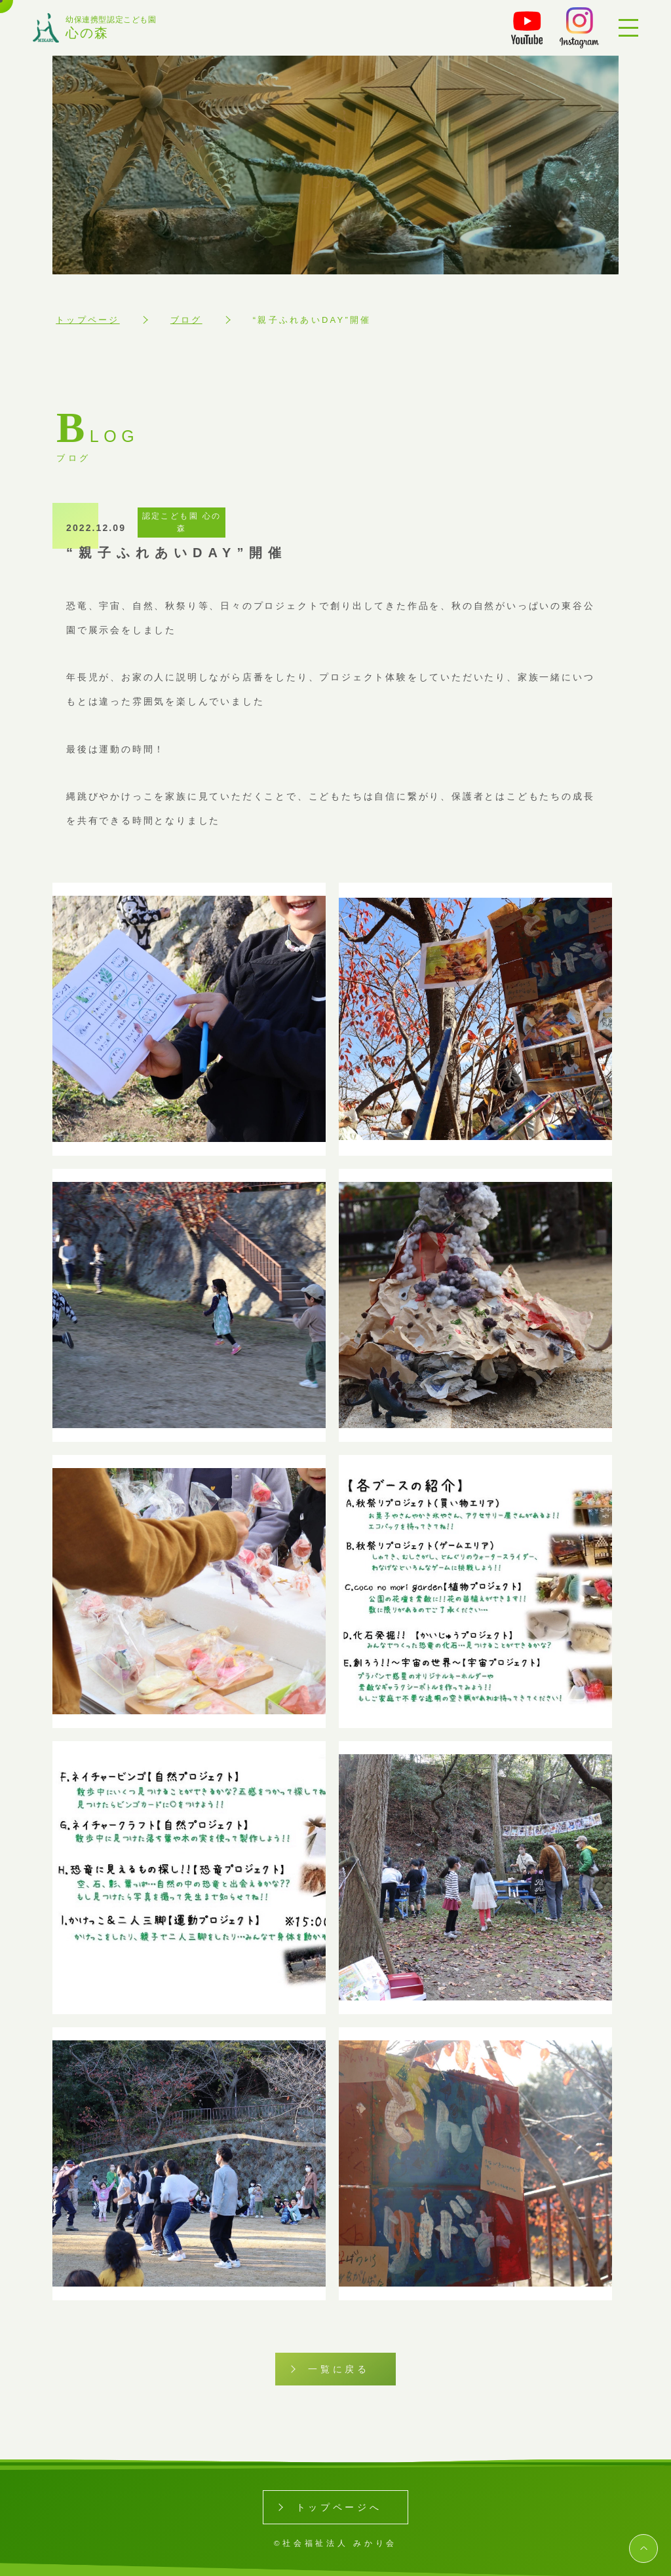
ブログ (186, 320)
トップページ (88, 320)
